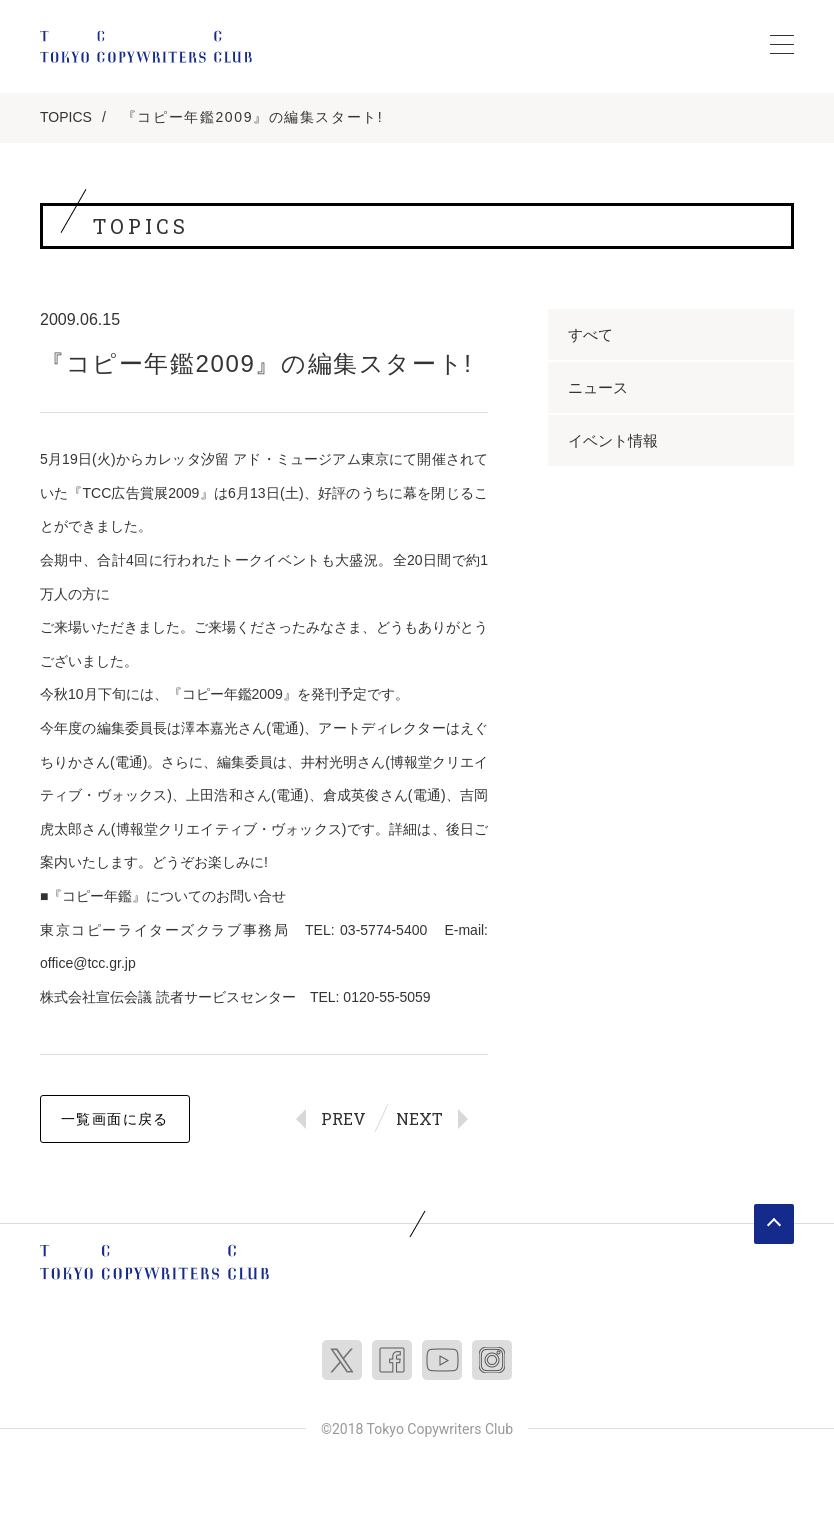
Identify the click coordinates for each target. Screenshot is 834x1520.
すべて (590, 334)
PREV (343, 1118)
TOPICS (66, 117)
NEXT (419, 1118)
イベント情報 (613, 440)
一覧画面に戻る (115, 1119)
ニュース (598, 387)
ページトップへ (774, 1224)
